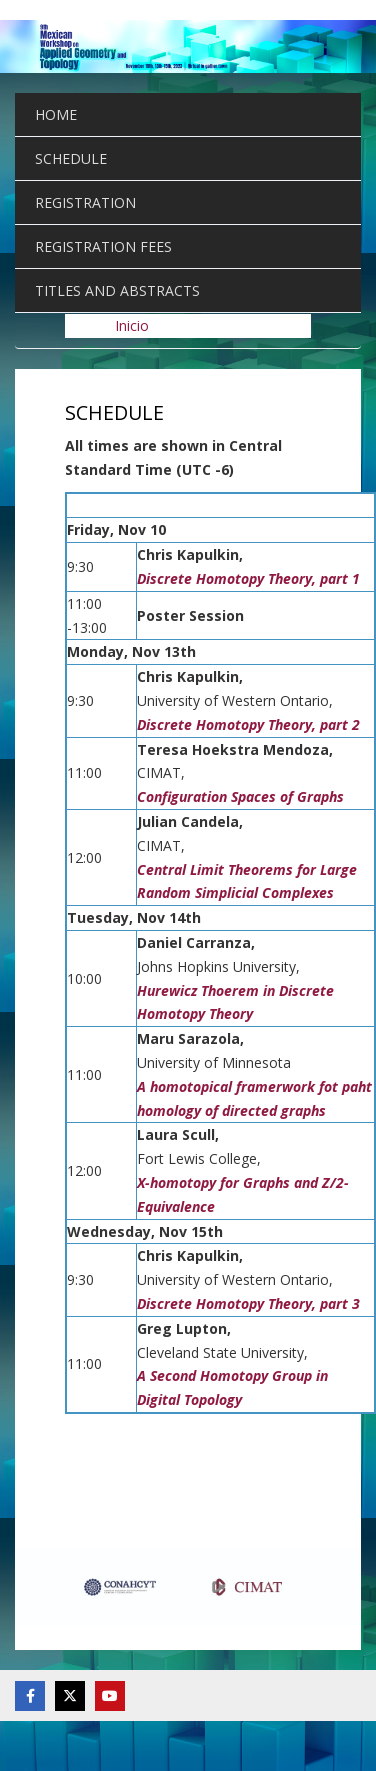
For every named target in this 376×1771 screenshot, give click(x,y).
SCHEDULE (71, 158)
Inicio (132, 325)
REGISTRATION (85, 202)
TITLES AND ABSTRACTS (117, 290)
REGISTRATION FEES (103, 246)
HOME (56, 114)
